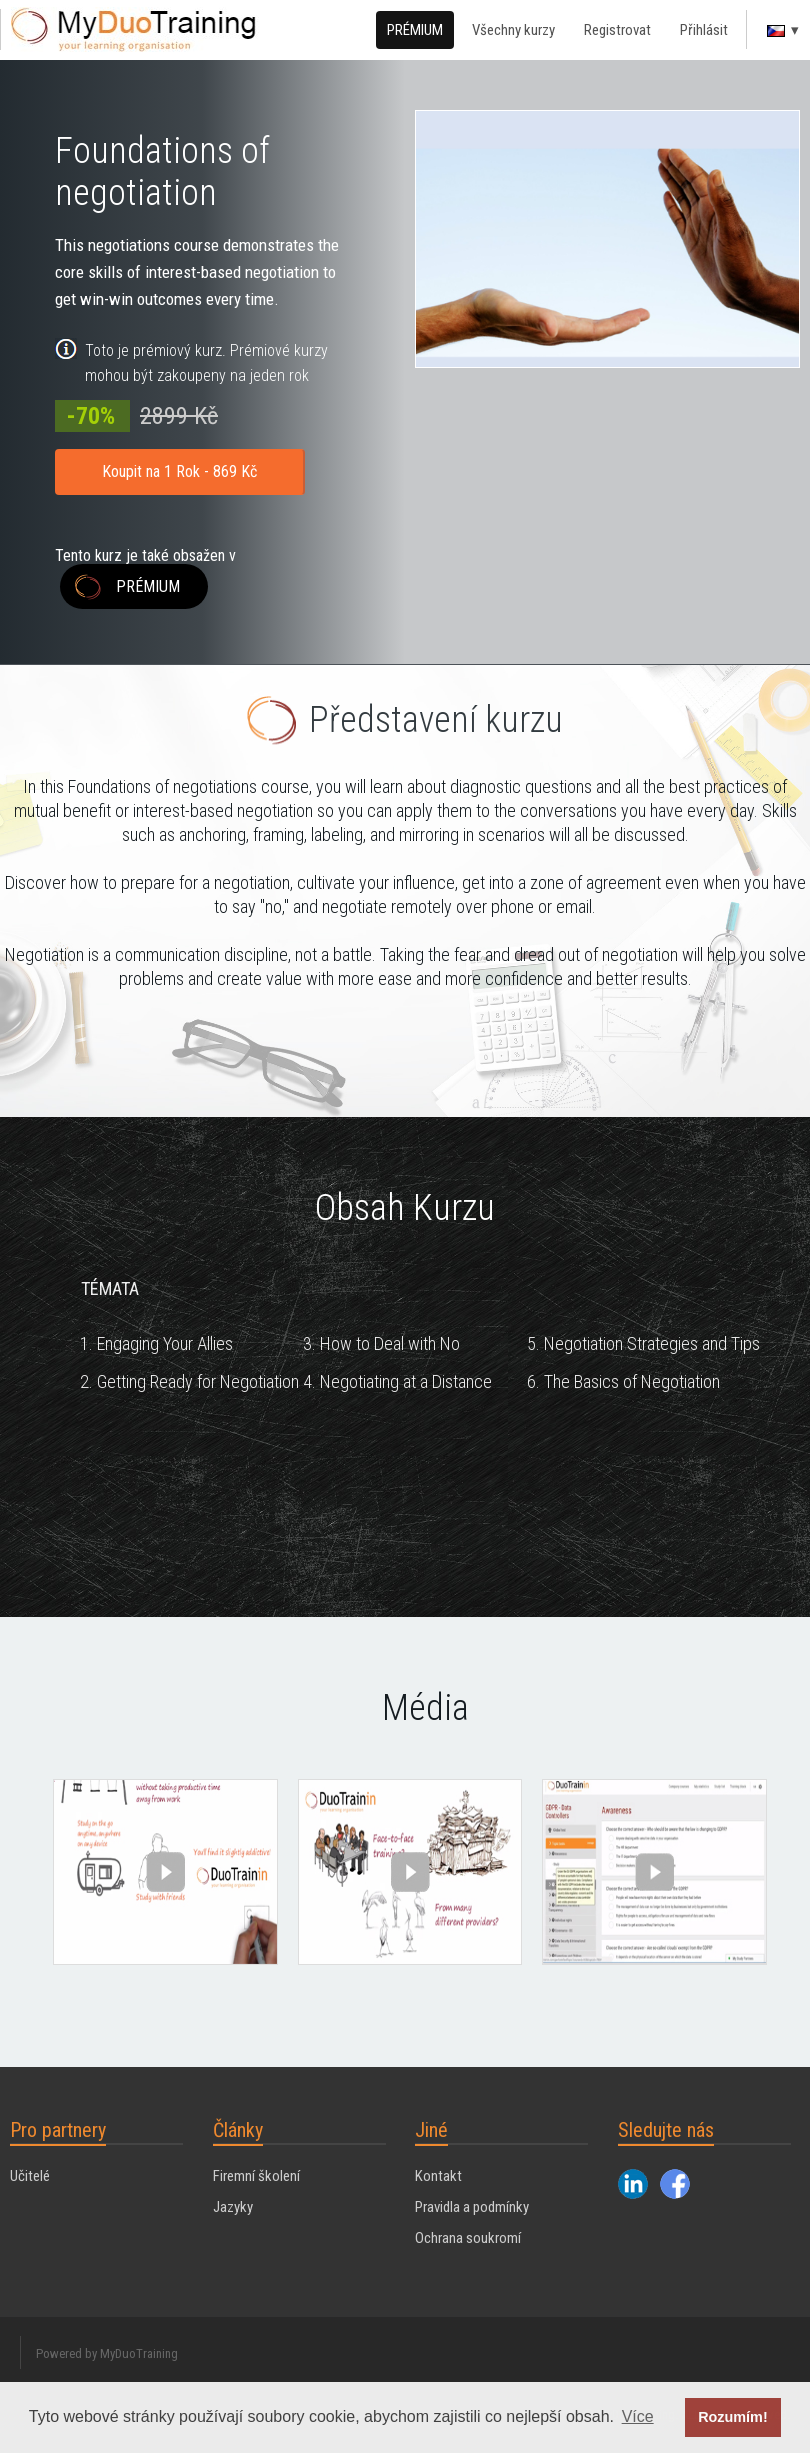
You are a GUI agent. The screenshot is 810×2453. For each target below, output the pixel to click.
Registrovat (617, 30)
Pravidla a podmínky (472, 2207)
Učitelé (30, 2176)
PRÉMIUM (415, 30)
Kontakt (438, 2176)
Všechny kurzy (513, 30)
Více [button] (638, 2416)
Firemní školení (256, 2176)
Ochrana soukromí (468, 2238)
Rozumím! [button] (733, 2417)
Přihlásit (704, 30)
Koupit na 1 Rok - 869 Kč (179, 471)
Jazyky (233, 2207)
